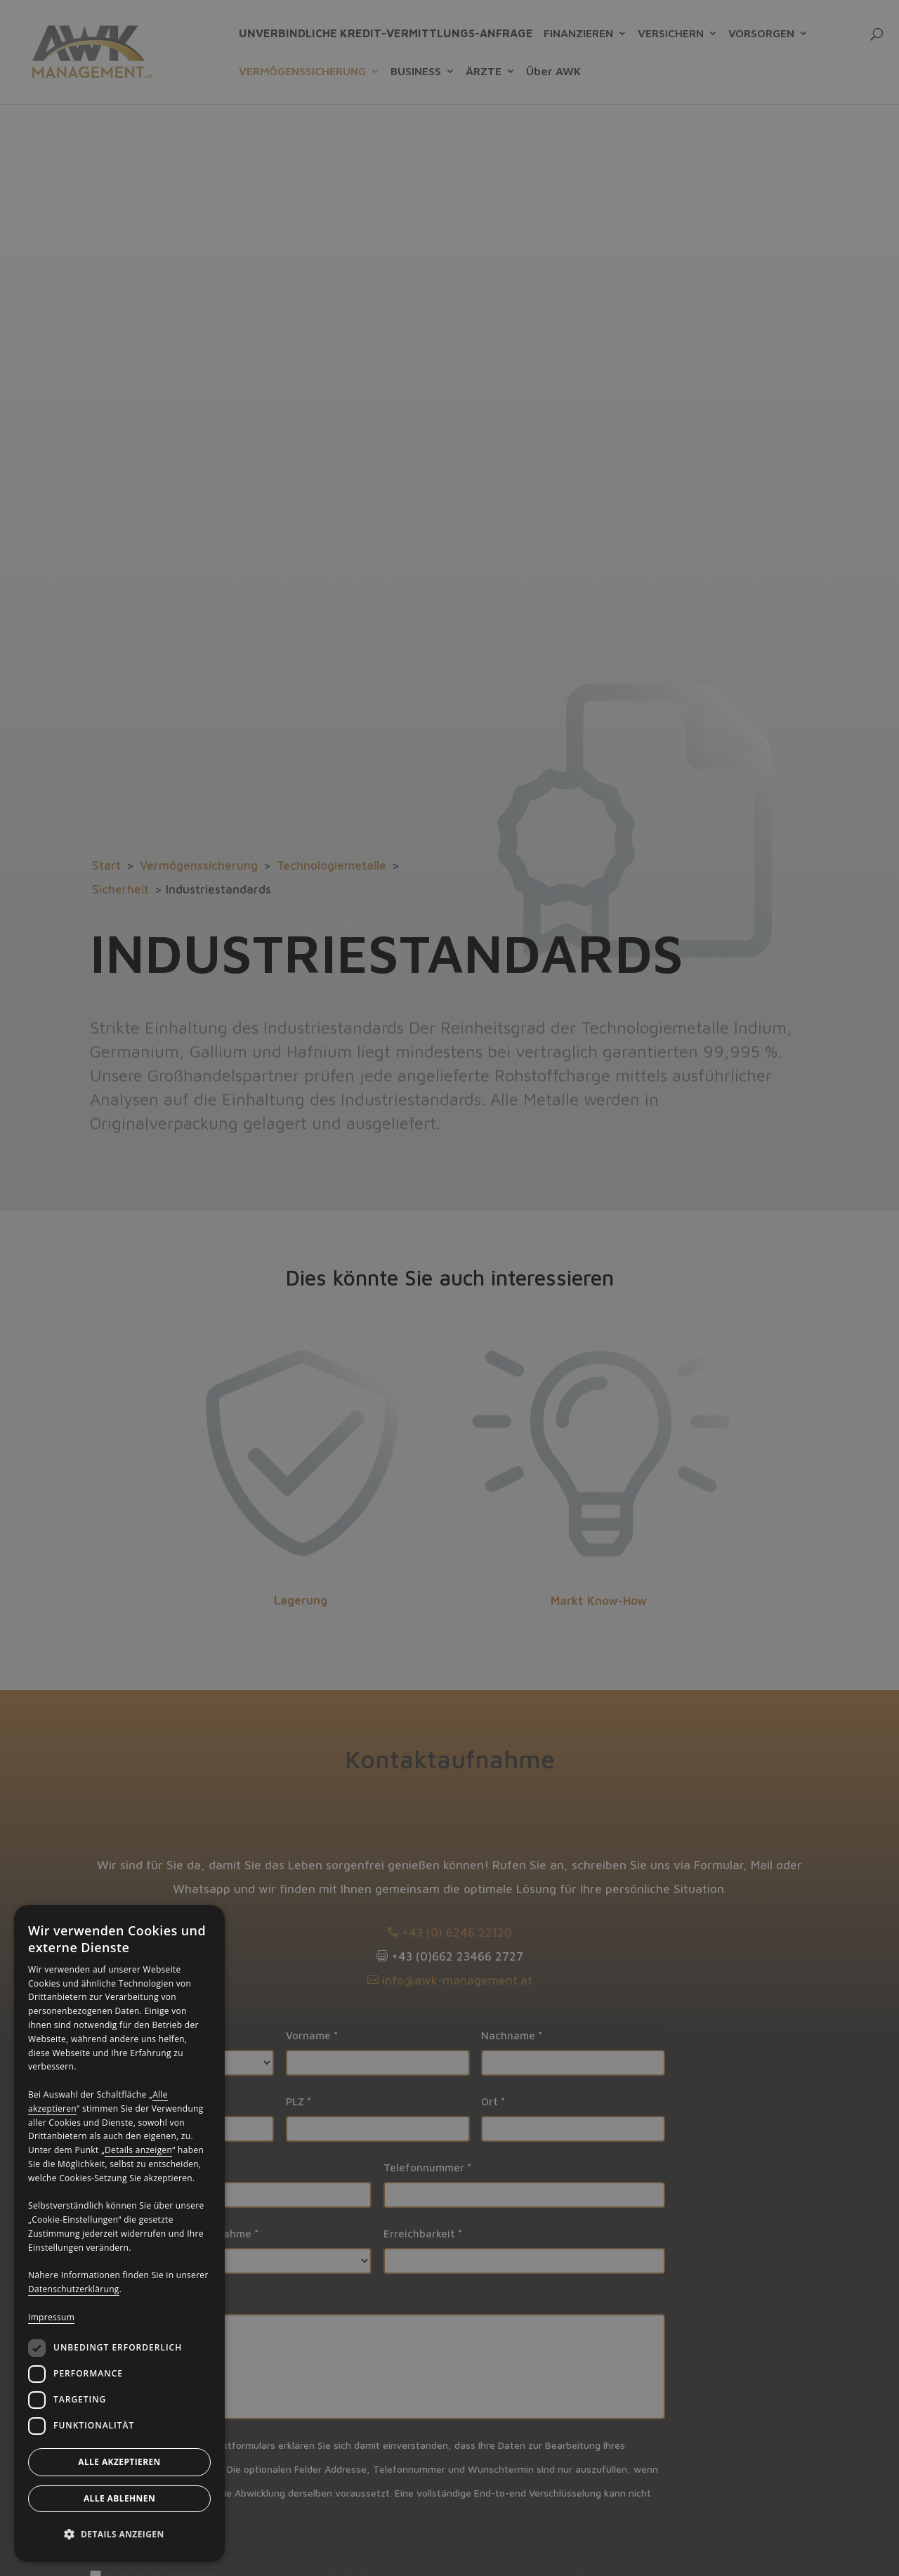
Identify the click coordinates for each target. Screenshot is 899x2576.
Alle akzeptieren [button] (119, 2462)
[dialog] (119, 2233)
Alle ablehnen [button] (119, 2498)
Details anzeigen (138, 2150)
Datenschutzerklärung (73, 2289)
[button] (119, 2534)
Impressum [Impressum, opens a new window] (51, 2317)
